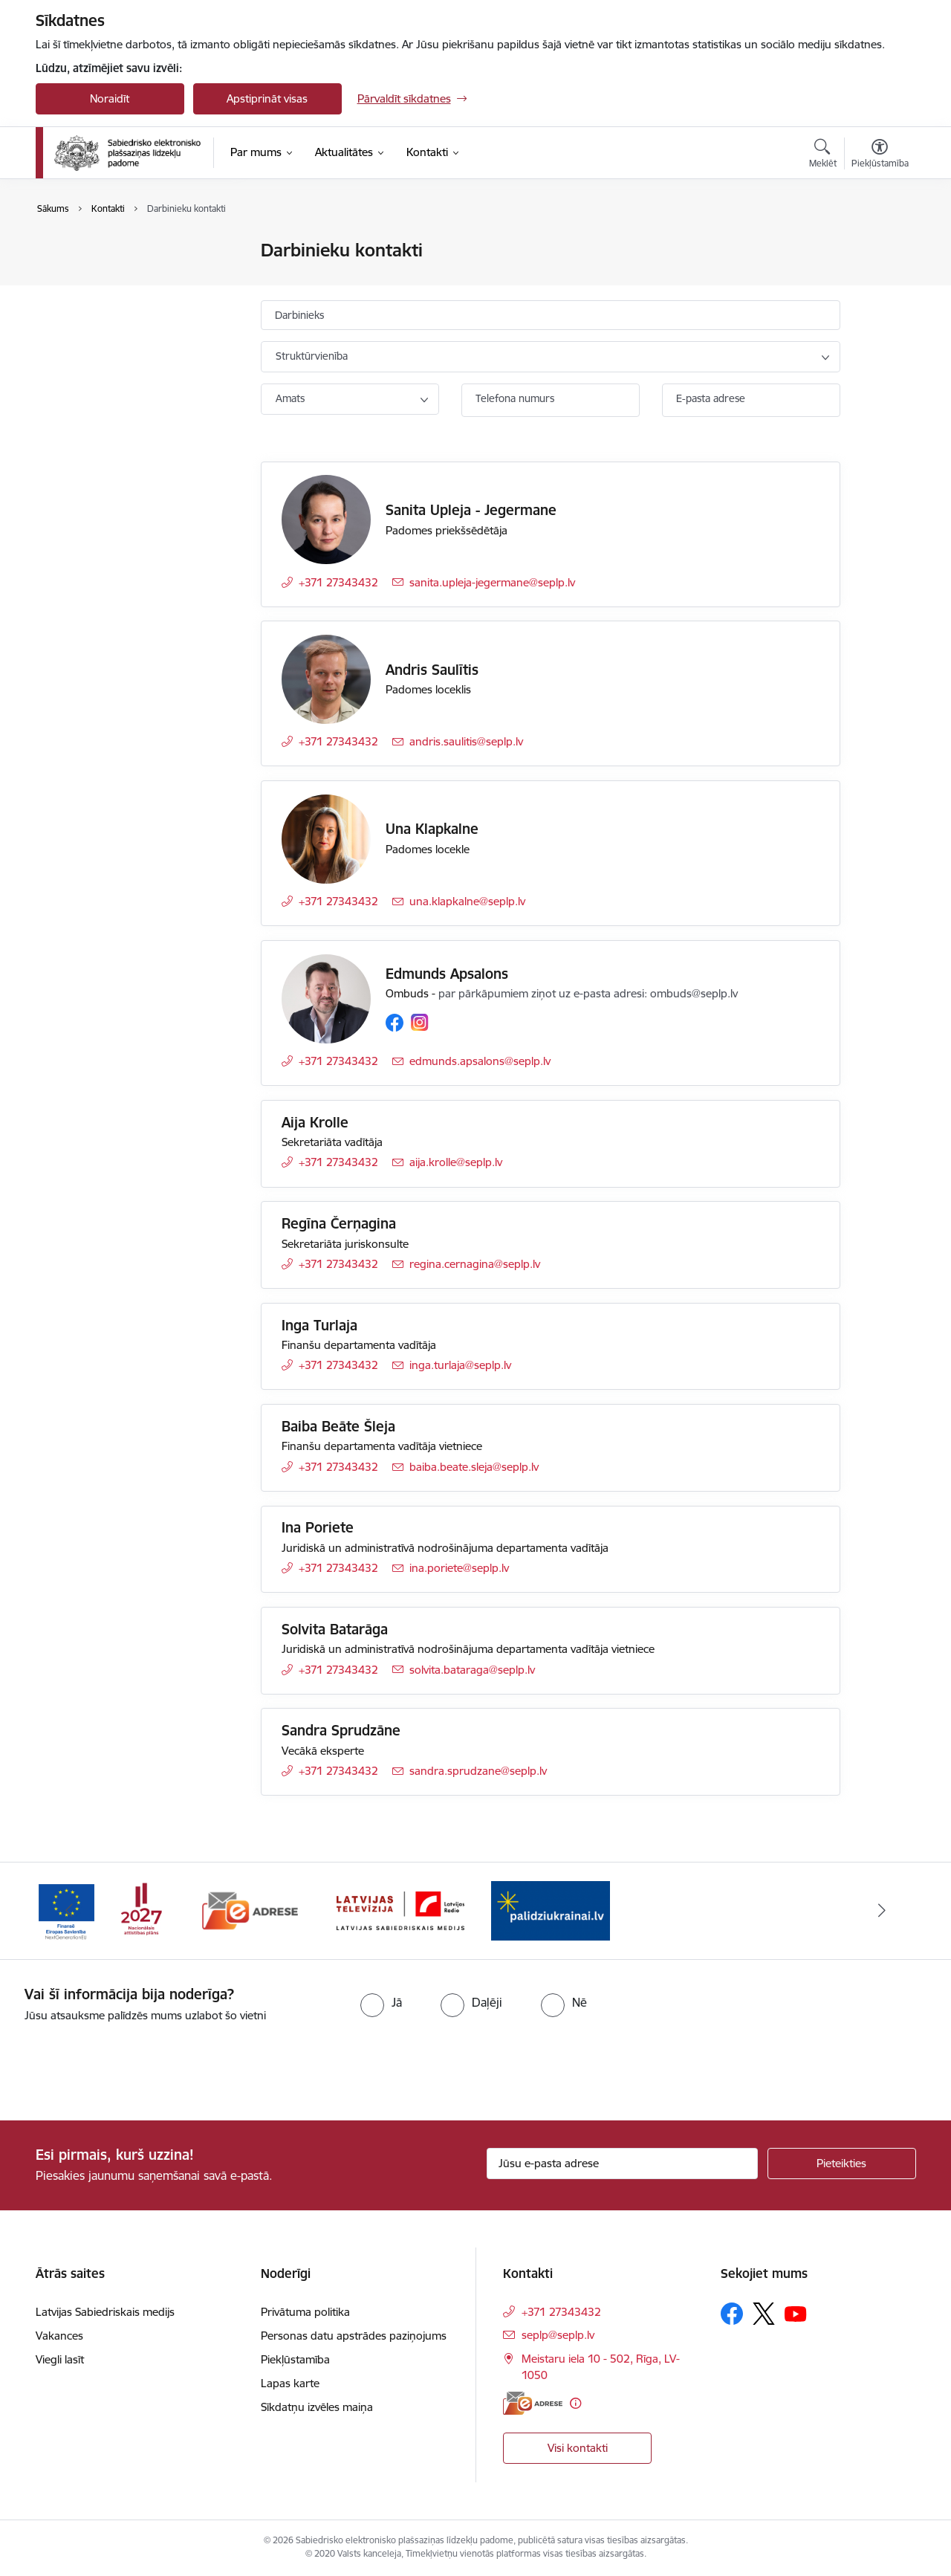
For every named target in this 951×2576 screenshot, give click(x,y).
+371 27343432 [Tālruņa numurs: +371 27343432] (338, 582)
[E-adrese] (532, 2403)
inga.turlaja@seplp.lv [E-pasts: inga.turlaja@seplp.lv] (460, 1365)
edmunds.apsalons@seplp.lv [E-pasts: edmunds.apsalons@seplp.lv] (480, 1061)
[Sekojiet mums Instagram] (423, 1023)
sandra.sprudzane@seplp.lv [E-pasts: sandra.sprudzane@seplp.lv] (478, 1771)
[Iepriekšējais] (70, 1910)
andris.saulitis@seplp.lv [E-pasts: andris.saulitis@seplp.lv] (466, 741)
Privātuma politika (305, 2312)
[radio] (381, 2002)
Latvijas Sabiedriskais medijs (105, 2312)
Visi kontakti (578, 2448)
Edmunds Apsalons (447, 974)
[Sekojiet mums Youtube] (796, 2313)
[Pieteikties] (841, 2163)
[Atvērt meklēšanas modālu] (823, 155)
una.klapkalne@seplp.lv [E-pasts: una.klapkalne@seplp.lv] (467, 901)
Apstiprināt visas (267, 98)
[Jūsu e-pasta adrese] (622, 2163)
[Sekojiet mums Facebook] (397, 1023)
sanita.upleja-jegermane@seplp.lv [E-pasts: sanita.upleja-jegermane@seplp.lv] (492, 582)
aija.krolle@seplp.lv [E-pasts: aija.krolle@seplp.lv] (455, 1162)
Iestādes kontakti (94, 251)
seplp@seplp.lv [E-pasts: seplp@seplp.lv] (558, 2335)
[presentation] (124, 2065)
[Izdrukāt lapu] (879, 244)
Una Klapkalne (432, 829)
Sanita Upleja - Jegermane (471, 510)
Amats (290, 398)
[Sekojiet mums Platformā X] (764, 2313)
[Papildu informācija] (575, 2403)
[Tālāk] (882, 1910)
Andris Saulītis (432, 670)
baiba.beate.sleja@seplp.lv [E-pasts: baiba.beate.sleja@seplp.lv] (474, 1467)
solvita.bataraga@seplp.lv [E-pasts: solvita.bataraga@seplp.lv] (472, 1670)
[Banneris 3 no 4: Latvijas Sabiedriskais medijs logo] (401, 1910)
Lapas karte (290, 2383)
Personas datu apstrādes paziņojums (354, 2336)
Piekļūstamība (295, 2359)
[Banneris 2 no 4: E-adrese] (250, 1910)
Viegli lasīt (60, 2359)
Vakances (59, 2336)
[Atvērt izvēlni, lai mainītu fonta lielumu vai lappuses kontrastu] (880, 155)
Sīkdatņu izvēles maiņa (317, 2407)
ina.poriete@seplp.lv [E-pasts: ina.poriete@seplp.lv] (459, 1568)
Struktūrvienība (312, 356)
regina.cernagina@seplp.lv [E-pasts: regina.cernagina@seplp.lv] (474, 1264)
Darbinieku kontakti (100, 277)
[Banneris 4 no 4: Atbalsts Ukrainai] (550, 1910)
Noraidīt (109, 98)
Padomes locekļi (91, 303)
